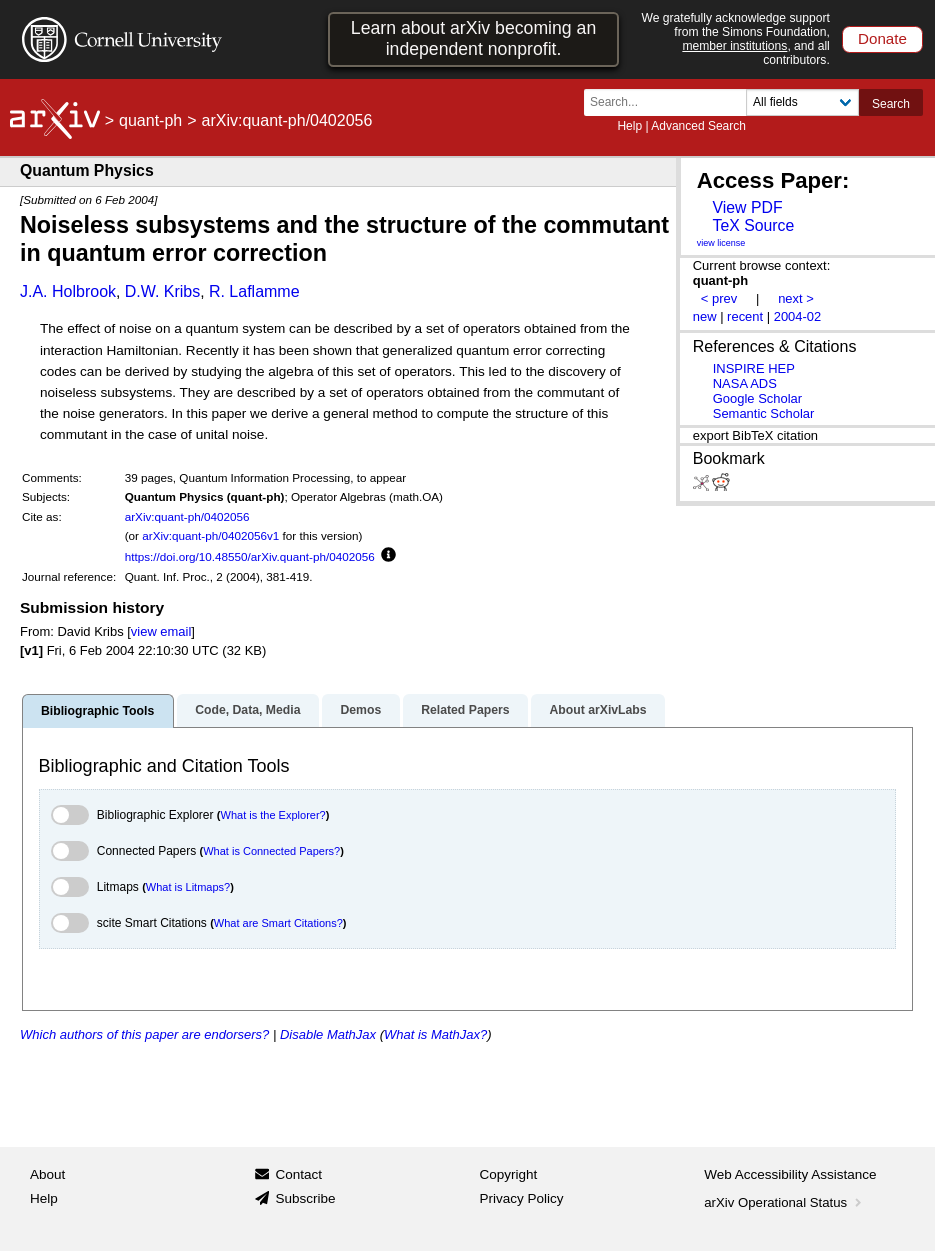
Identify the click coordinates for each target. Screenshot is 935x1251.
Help (629, 126)
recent (745, 316)
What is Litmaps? (188, 887)
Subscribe (305, 1198)
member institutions (734, 46)
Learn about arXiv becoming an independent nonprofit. (473, 38)
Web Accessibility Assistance (790, 1174)
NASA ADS (745, 383)
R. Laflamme (254, 291)
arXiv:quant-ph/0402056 (187, 516)
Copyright (509, 1174)
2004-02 (798, 316)
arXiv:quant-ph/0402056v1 (210, 535)
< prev (719, 298)
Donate (882, 38)
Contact (298, 1174)
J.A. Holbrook (68, 291)
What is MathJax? (435, 1034)
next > (796, 298)
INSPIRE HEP (754, 368)
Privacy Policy (522, 1198)
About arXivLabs (597, 710)
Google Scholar (757, 398)
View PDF (747, 207)
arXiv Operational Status (784, 1202)
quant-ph (150, 120)
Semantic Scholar (764, 413)
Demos (360, 710)
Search (891, 104)
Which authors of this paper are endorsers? (144, 1034)
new (705, 316)
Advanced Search (698, 126)
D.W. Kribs (163, 291)
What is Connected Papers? (271, 851)
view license (721, 243)
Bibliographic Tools (97, 711)
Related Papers (465, 710)
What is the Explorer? (273, 815)
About (47, 1174)
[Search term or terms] (671, 102)
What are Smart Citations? (278, 923)
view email (161, 631)
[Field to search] (802, 102)
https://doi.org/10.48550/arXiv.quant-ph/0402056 (250, 556)
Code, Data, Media (247, 710)
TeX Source (753, 225)
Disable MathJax (328, 1034)
